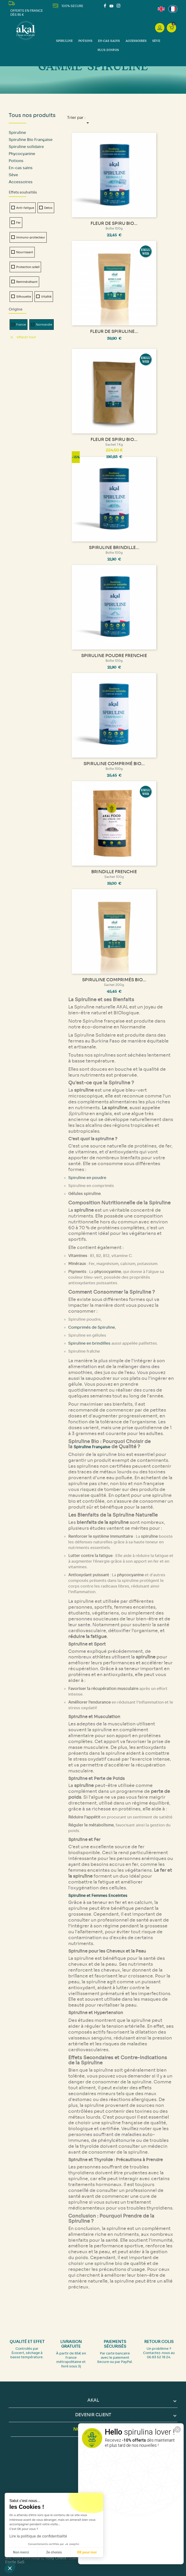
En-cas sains (109, 41)
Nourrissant (24, 252)
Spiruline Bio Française (31, 139)
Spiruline (64, 41)
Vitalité (46, 296)
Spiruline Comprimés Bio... (114, 979)
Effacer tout (23, 337)
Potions (85, 41)
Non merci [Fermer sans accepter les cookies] (21, 2552)
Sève (156, 41)
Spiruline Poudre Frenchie (114, 655)
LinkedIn (124, 6)
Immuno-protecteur (30, 237)
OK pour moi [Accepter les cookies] (87, 2552)
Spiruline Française (92, 1446)
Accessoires (136, 41)
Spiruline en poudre (87, 1177)
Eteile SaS (14, 2562)
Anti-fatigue (25, 208)
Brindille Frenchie (114, 871)
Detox (48, 208)
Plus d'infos (108, 50)
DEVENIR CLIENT (93, 2414)
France (21, 324)
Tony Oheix (55, 2558)
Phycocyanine (22, 153)
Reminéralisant (27, 282)
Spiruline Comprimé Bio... (114, 763)
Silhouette (23, 296)
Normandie (44, 324)
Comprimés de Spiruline (91, 1327)
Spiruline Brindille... (114, 547)
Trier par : (79, 120)
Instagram (118, 6)
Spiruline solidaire (26, 146)
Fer (18, 222)
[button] (9, 2568)
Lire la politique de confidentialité (38, 2536)
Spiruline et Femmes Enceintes (97, 1895)
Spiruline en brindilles (89, 1343)
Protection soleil (27, 267)
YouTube (111, 6)
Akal (93, 2400)
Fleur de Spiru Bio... (114, 223)
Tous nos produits (32, 115)
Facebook (106, 6)
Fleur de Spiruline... (114, 331)
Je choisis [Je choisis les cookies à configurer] (54, 2552)
